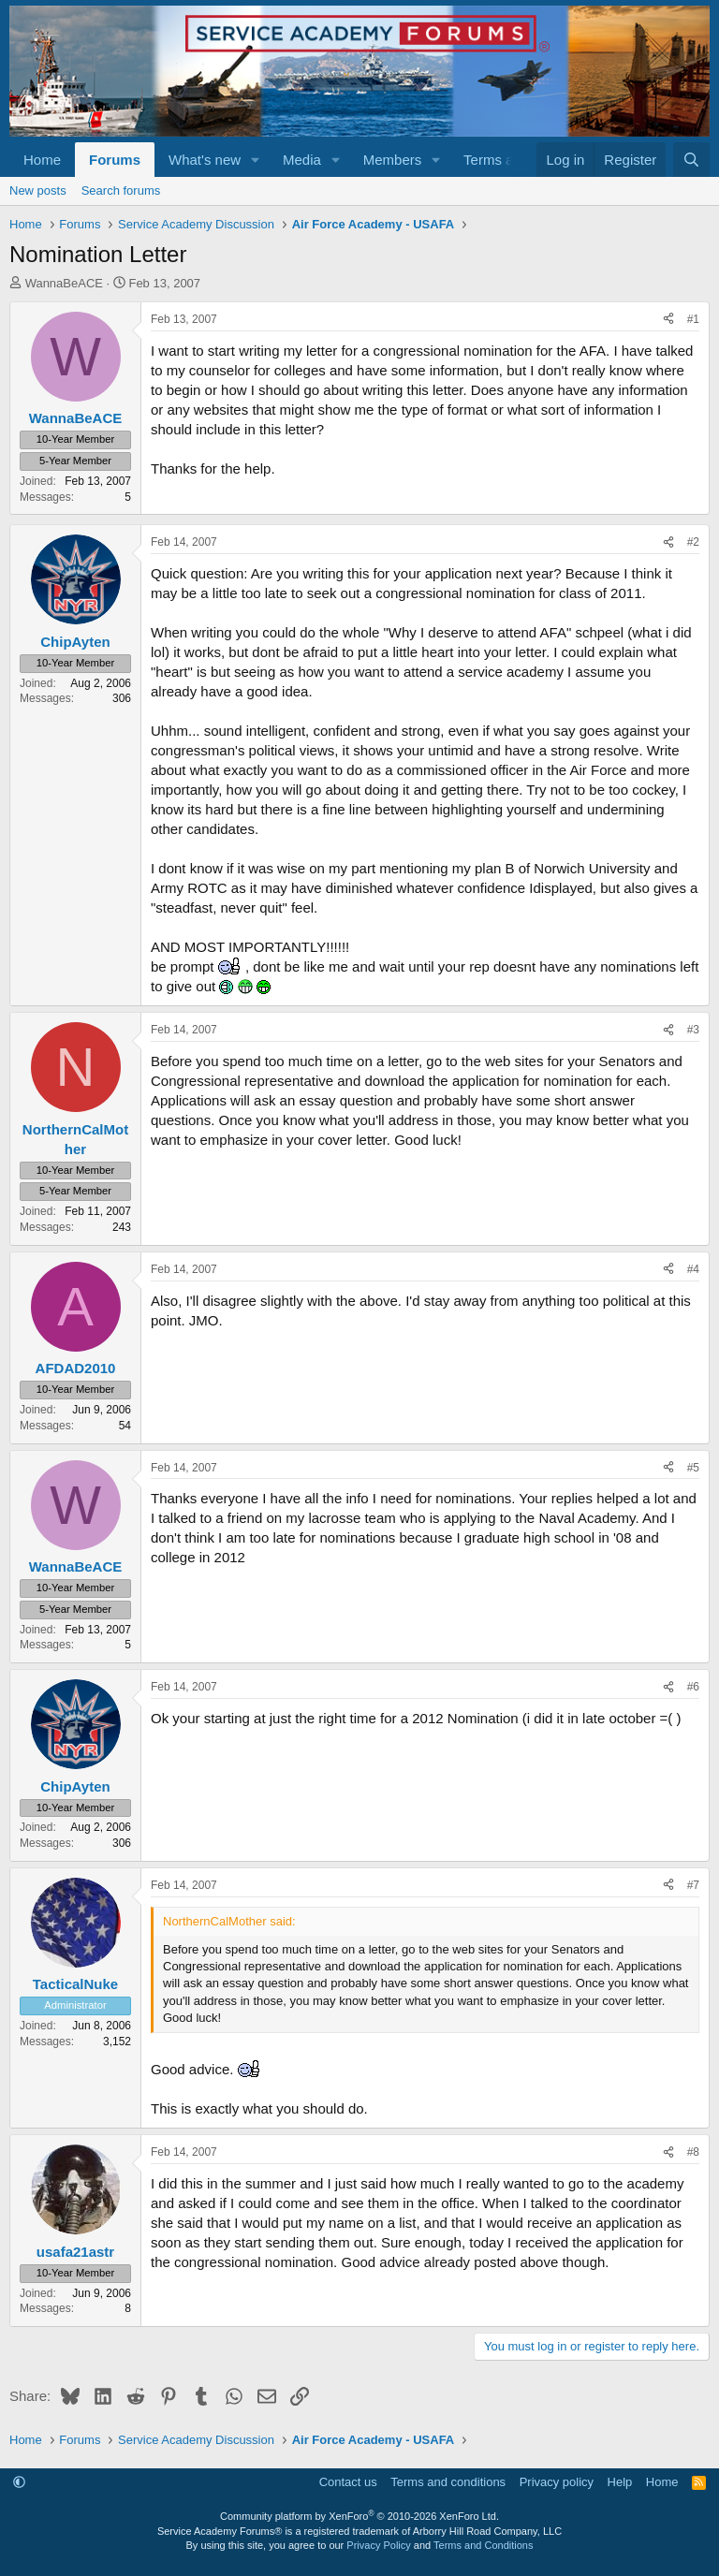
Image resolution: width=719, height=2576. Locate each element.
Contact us (348, 2482)
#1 (693, 319)
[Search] (691, 159)
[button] (255, 159)
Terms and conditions (448, 2482)
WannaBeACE (64, 283)
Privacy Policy (378, 2545)
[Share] (668, 319)
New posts (37, 190)
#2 (693, 542)
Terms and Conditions (483, 2545)
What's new (205, 160)
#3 (693, 1029)
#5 (693, 1467)
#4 (693, 1269)
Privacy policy (557, 2482)
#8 (693, 2152)
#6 (693, 1686)
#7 (693, 1885)
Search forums (121, 190)
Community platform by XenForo (359, 2516)
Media (302, 160)
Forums (114, 160)
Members (392, 160)
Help (620, 2482)
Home (42, 160)
